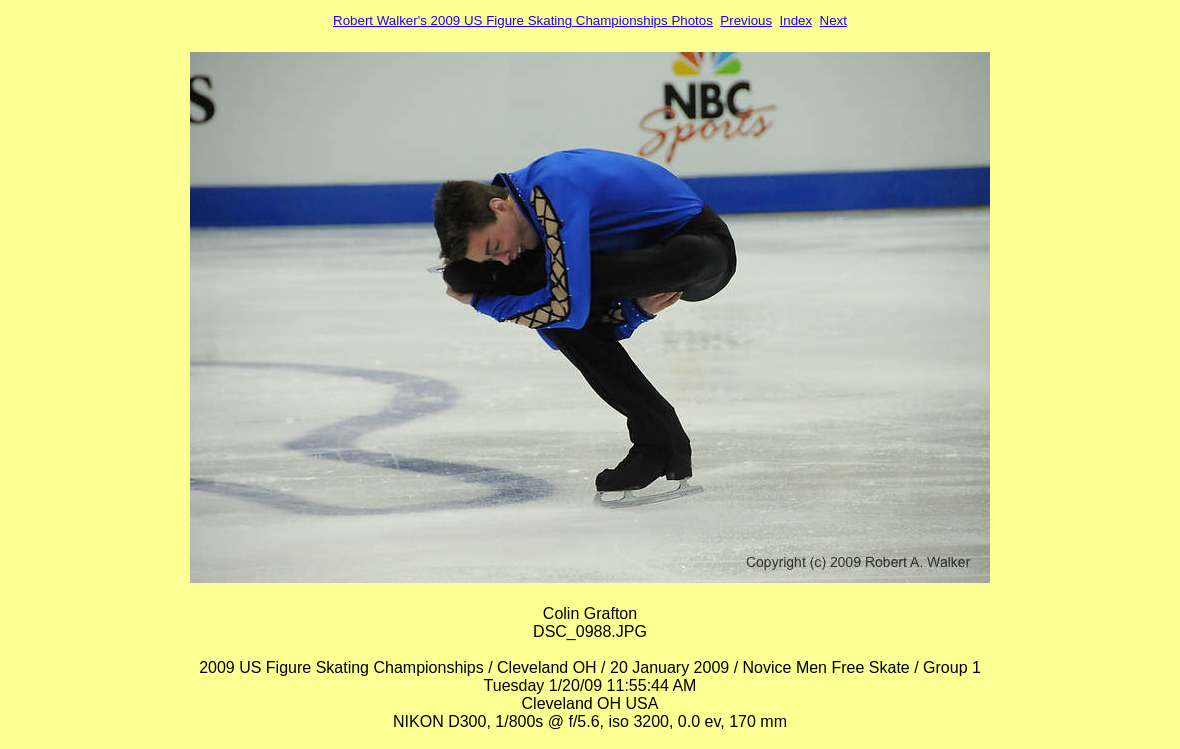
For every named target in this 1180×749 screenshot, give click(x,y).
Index (796, 20)
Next (833, 20)
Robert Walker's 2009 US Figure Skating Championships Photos (523, 20)
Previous (746, 20)
